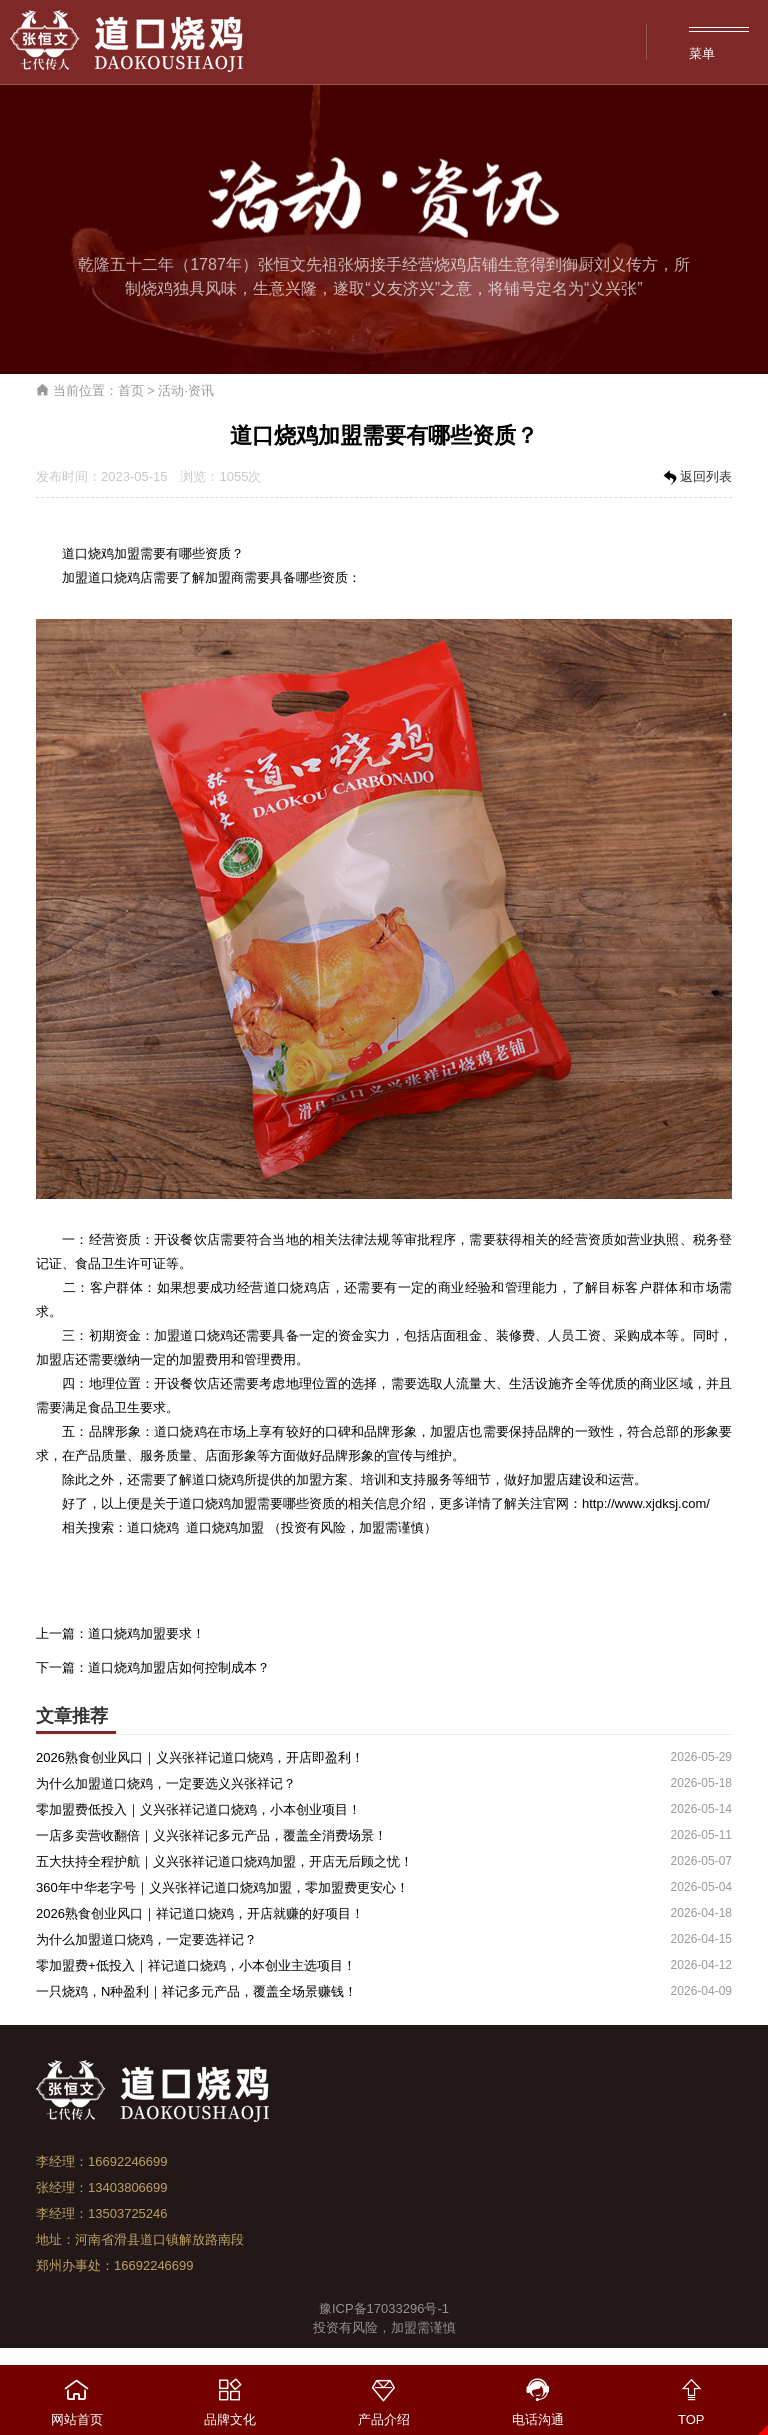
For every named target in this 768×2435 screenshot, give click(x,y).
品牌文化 (231, 2396)
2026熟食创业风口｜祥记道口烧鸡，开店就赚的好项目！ (200, 1913)
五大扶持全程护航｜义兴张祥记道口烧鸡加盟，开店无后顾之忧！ (224, 1861)
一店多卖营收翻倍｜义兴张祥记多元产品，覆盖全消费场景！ (211, 1835)
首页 (131, 390)
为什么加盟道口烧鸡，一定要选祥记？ (146, 1939)
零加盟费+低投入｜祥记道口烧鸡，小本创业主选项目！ (196, 1965)
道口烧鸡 (114, 577)
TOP (691, 2396)
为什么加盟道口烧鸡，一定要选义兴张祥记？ (166, 1783)
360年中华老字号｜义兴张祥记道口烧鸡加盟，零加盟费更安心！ (222, 1887)
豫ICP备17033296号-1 (384, 2308)
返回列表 (696, 478)
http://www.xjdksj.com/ (646, 1503)
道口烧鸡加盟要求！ (146, 1633)
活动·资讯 (186, 390)
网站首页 (77, 2396)
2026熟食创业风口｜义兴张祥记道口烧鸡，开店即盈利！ (200, 1757)
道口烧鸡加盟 (225, 1527)
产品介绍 (384, 2396)
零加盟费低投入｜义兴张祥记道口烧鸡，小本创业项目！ (198, 1809)
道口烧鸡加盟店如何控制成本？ (179, 1667)
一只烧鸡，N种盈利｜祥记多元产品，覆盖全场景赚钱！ (196, 1991)
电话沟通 (538, 2396)
